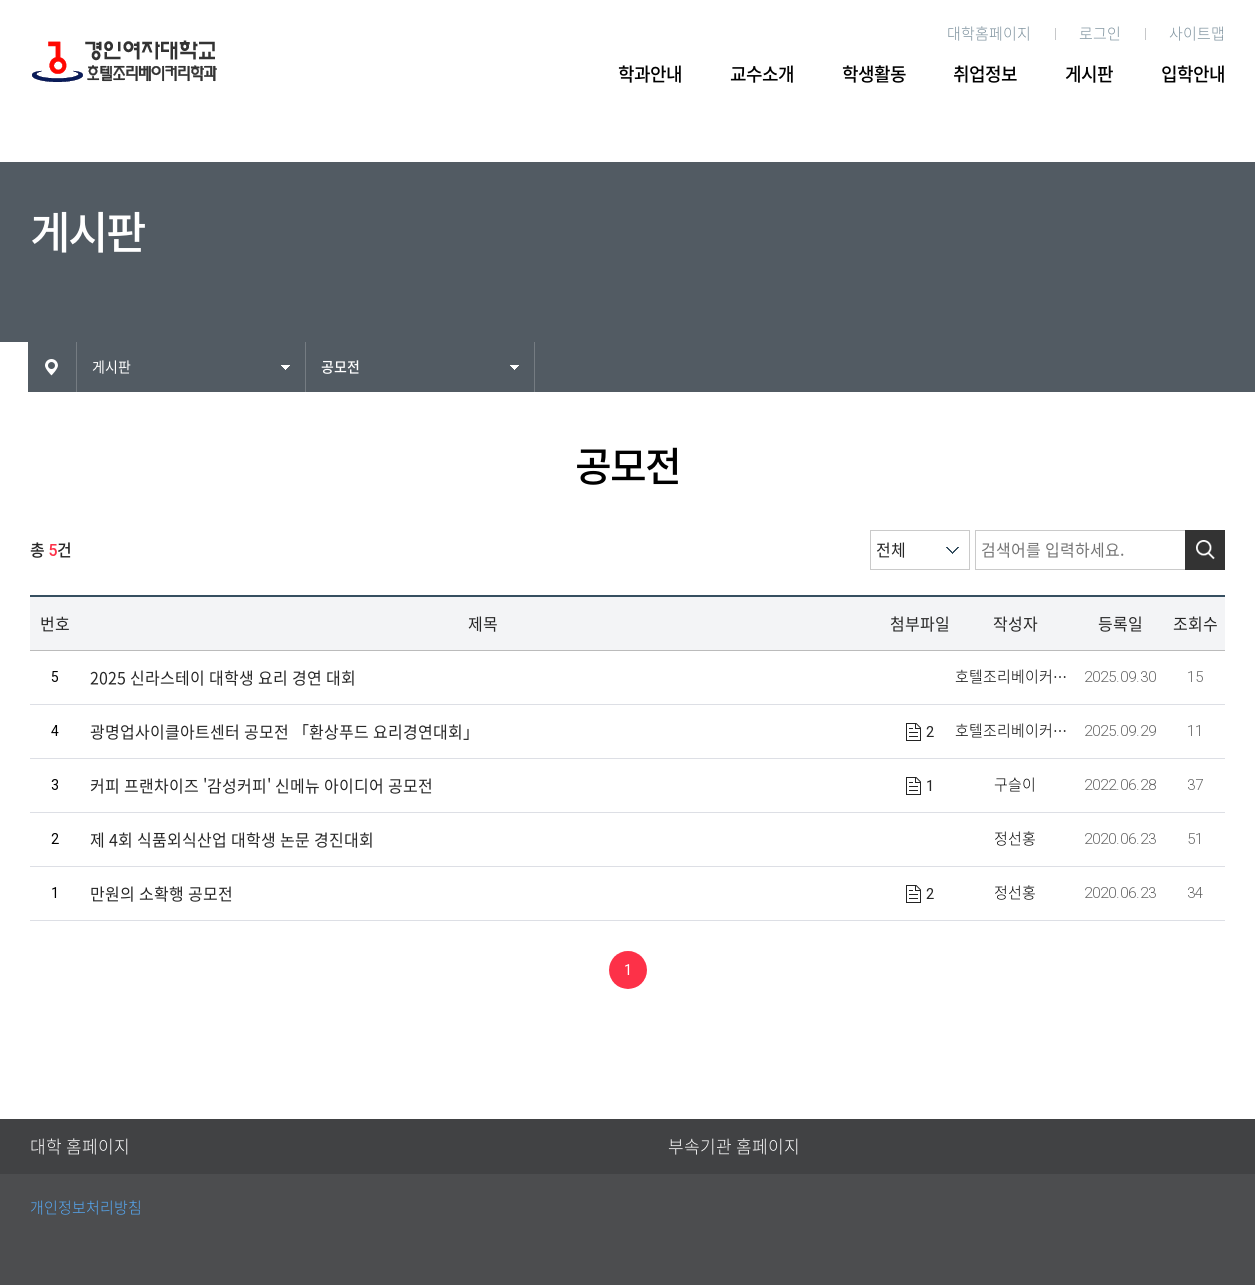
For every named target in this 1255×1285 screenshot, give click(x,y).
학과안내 (650, 74)
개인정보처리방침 (86, 1207)
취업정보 (985, 74)
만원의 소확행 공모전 (161, 894)
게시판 (1089, 74)
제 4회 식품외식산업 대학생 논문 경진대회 (232, 840)
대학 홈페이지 (80, 1146)
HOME (52, 367)
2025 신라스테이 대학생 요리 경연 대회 (223, 678)
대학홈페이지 (989, 33)
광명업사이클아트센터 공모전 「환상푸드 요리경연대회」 (284, 732)
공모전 (340, 367)
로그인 (1100, 33)
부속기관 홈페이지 (734, 1146)
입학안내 (1193, 74)
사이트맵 (1197, 33)
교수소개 (762, 74)
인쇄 (1217, 365)
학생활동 (874, 74)
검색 (1205, 550)
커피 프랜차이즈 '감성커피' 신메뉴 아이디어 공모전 (261, 786)
